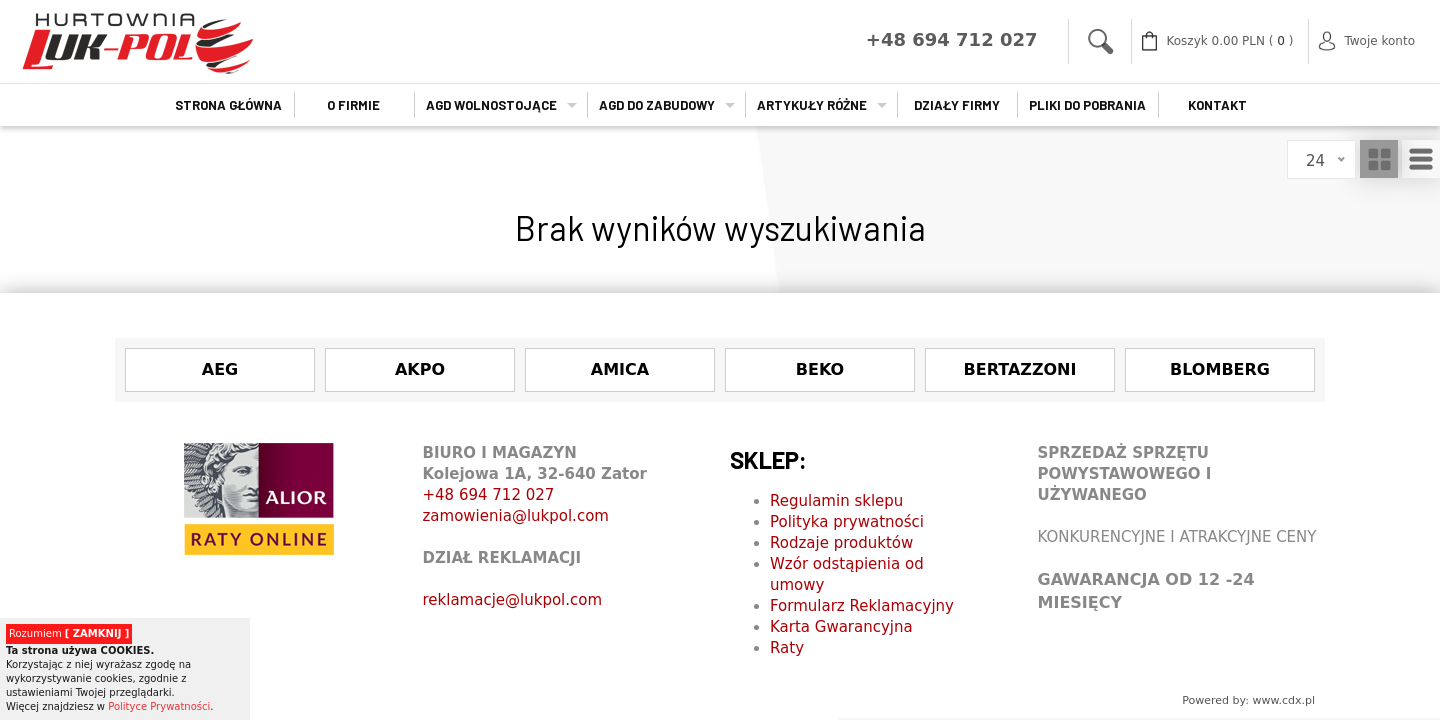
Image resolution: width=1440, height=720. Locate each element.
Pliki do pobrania (1087, 105)
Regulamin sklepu (836, 501)
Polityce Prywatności (159, 706)
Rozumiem (69, 633)
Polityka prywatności (847, 522)
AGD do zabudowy (657, 105)
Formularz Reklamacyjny (862, 606)
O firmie (353, 105)
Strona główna (228, 105)
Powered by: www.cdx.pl (1248, 700)
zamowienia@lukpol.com (516, 516)
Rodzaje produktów (841, 543)
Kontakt (1217, 105)
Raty (787, 648)
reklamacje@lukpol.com (513, 600)
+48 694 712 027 (489, 495)
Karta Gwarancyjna (841, 627)
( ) (1230, 41)
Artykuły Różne (812, 105)
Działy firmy (957, 105)
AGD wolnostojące (491, 105)
